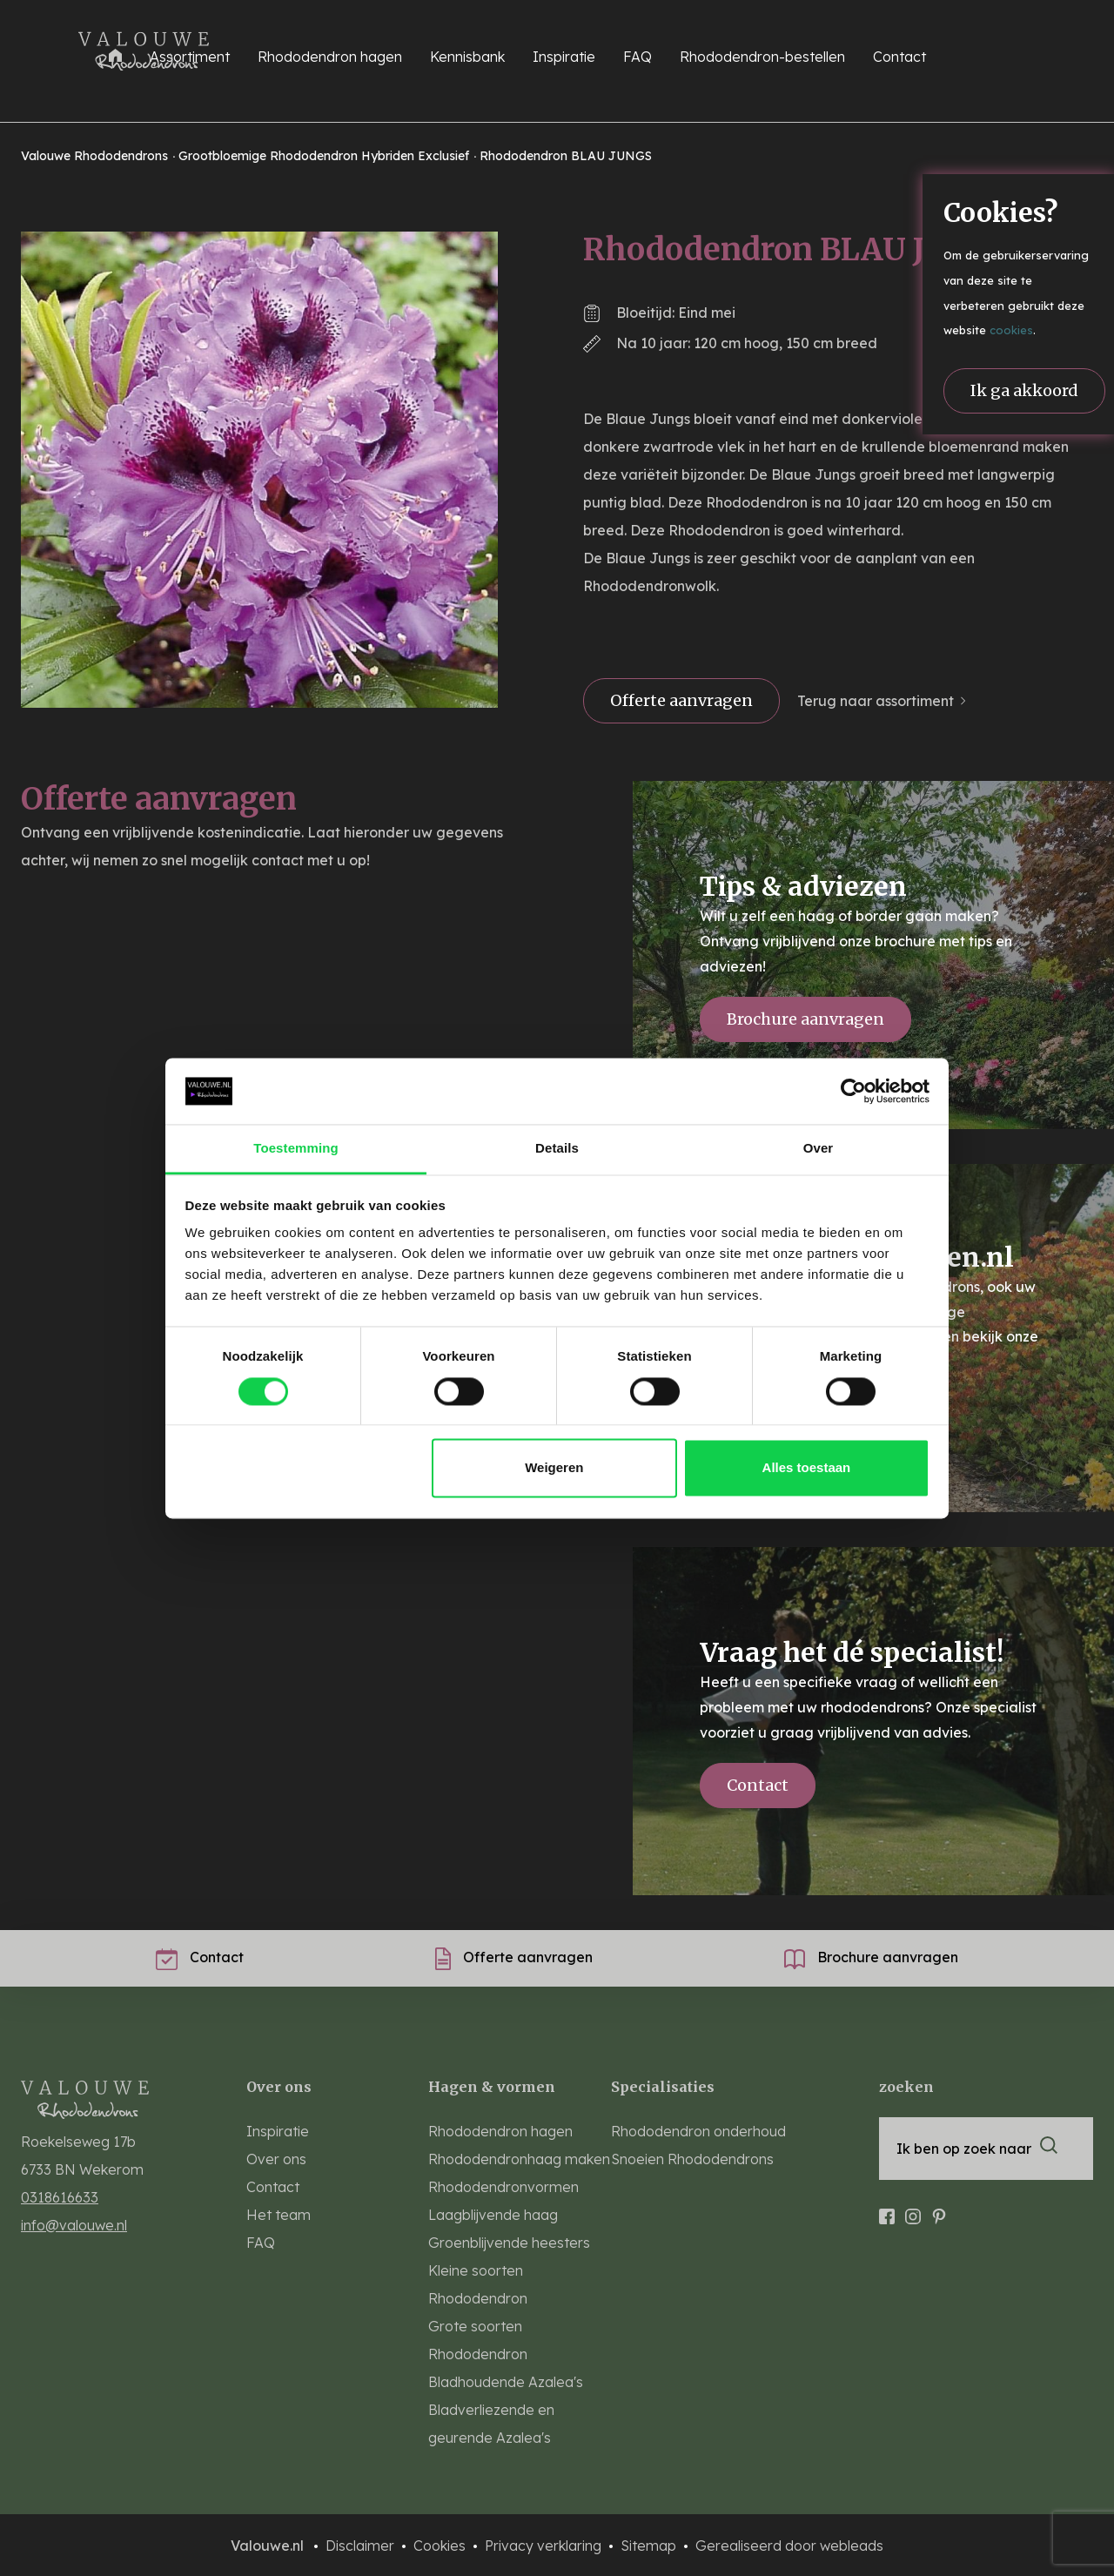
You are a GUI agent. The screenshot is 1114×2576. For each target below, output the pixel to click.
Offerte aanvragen (681, 700)
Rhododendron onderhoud (698, 2131)
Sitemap (650, 2545)
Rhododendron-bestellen (762, 56)
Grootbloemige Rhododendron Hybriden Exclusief (325, 156)
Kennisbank (467, 56)
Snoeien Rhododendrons (692, 2159)
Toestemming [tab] (296, 1148)
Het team (278, 2214)
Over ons (276, 2159)
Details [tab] (557, 1148)
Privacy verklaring (545, 2545)
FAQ (637, 56)
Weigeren (554, 1468)
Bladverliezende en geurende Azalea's (491, 2423)
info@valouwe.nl (74, 2225)
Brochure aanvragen (805, 1019)
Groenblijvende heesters (509, 2242)
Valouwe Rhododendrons (96, 156)
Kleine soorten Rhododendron (477, 2284)
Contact (899, 56)
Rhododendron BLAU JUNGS (566, 156)
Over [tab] (818, 1148)
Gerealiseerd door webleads (789, 2545)
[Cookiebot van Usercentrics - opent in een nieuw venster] (853, 1091)
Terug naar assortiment (875, 701)
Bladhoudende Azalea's (505, 2382)
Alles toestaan (806, 1468)
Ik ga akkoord (1024, 390)
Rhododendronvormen (503, 2187)
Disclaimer (361, 2545)
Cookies (441, 2545)
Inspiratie (564, 56)
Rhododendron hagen (500, 2131)
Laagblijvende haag (493, 2214)
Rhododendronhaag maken (519, 2159)
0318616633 (59, 2197)
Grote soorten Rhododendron (477, 2340)
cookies (1011, 330)
